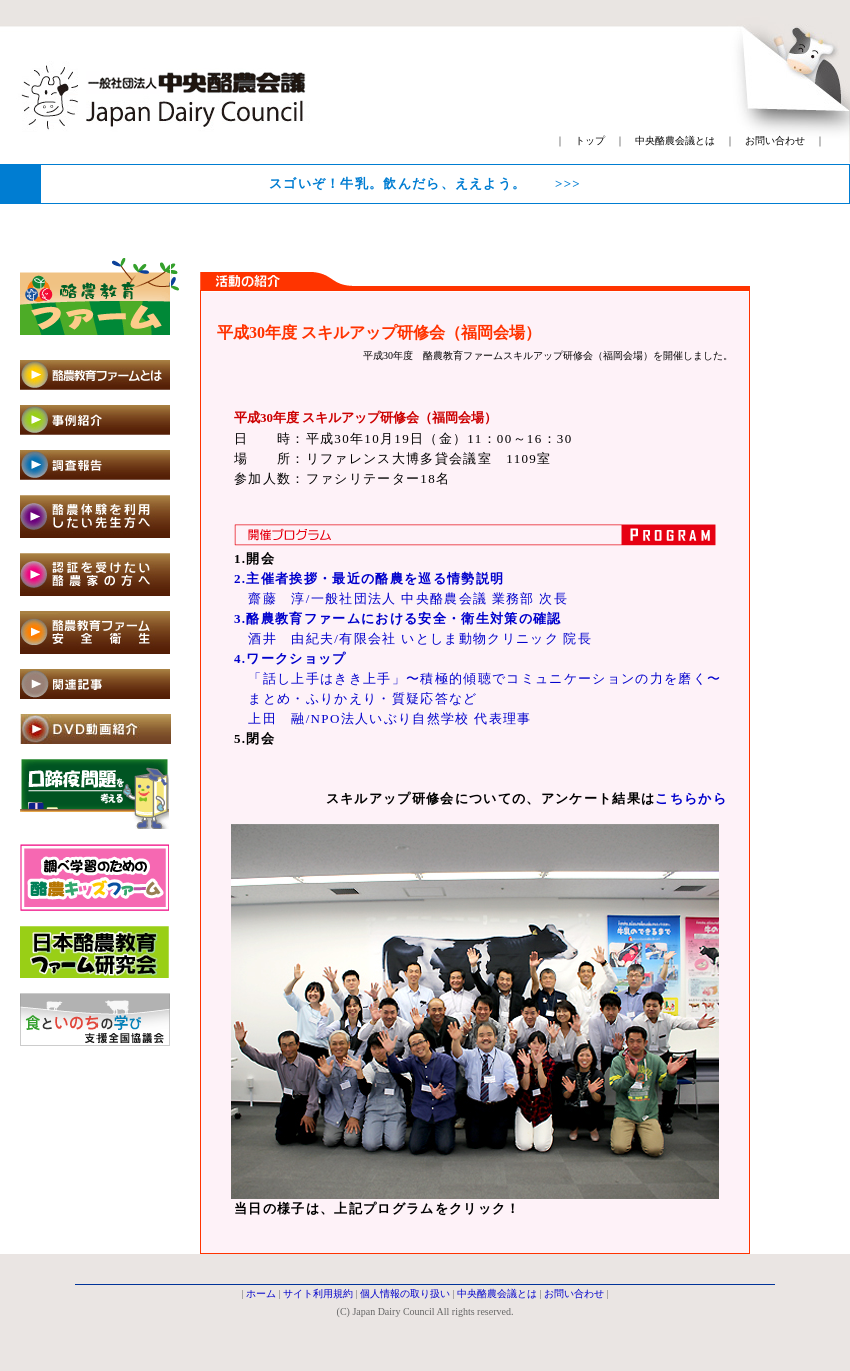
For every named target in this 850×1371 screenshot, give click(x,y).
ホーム (261, 1293)
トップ (590, 140)
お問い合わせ (775, 140)
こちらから (691, 798)
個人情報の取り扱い (405, 1293)
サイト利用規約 (318, 1293)
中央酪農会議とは (675, 140)
